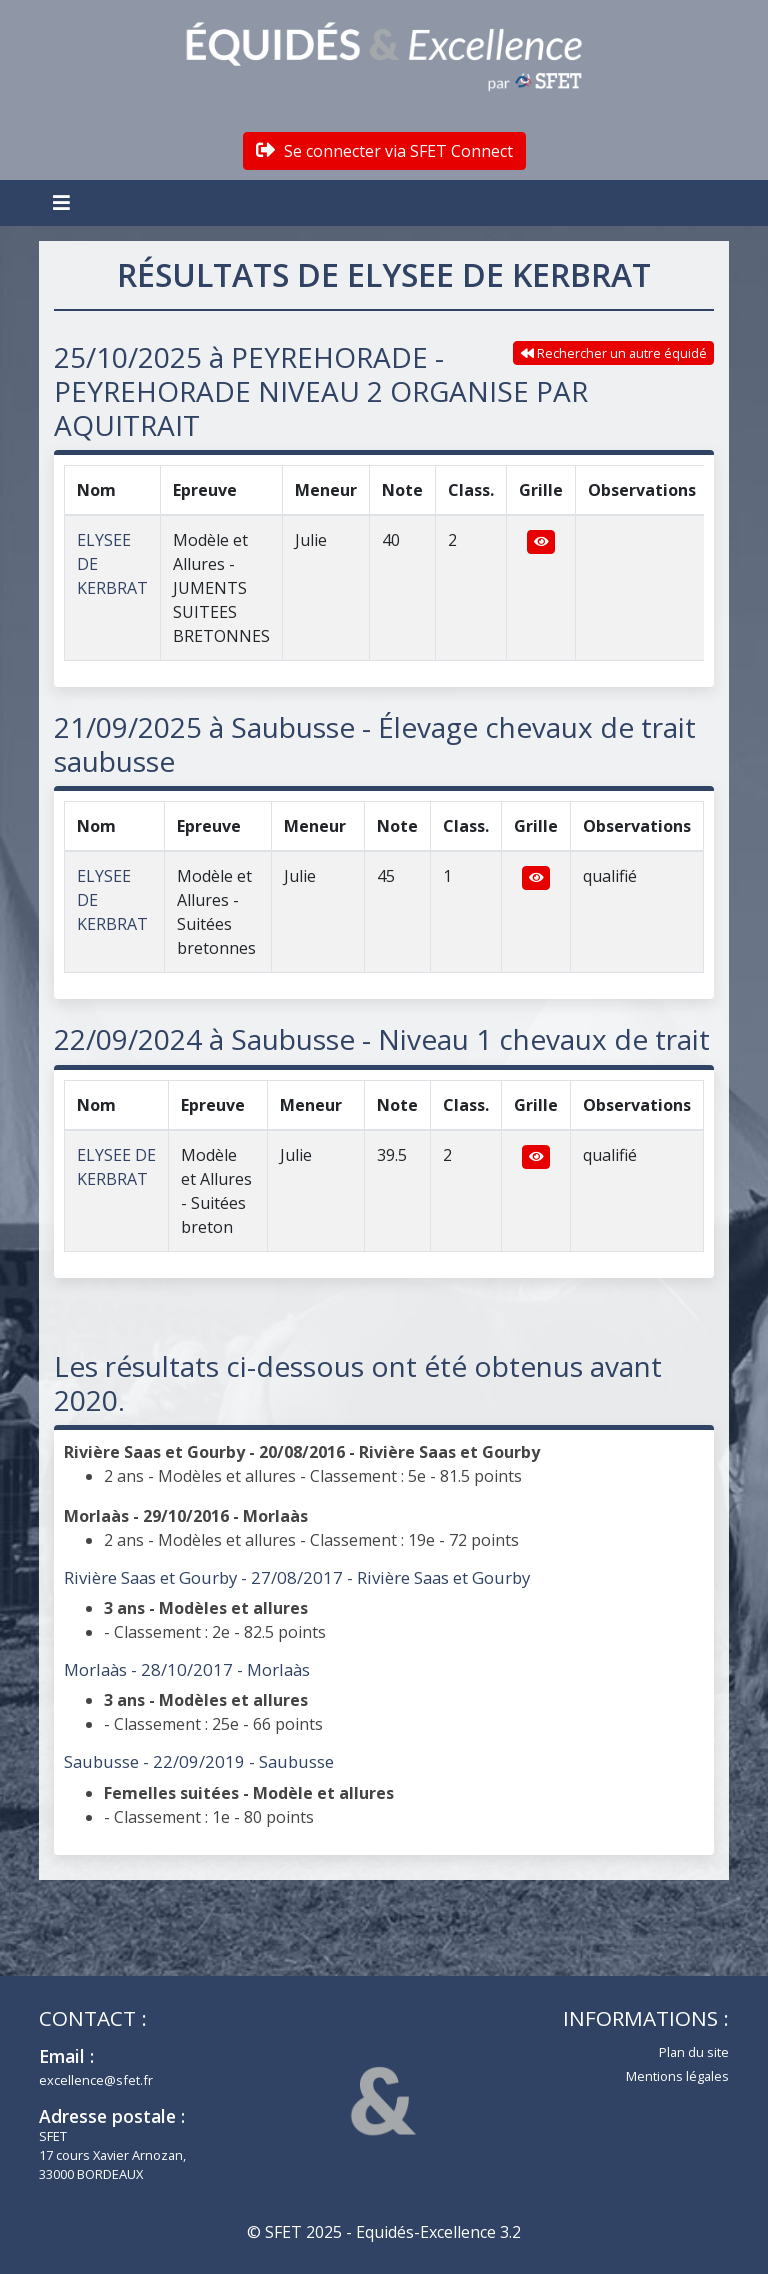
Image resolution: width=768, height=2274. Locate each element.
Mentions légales (677, 2076)
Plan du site (694, 2052)
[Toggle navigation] (64, 203)
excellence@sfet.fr (96, 2080)
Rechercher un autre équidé (614, 353)
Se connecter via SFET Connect (384, 151)
